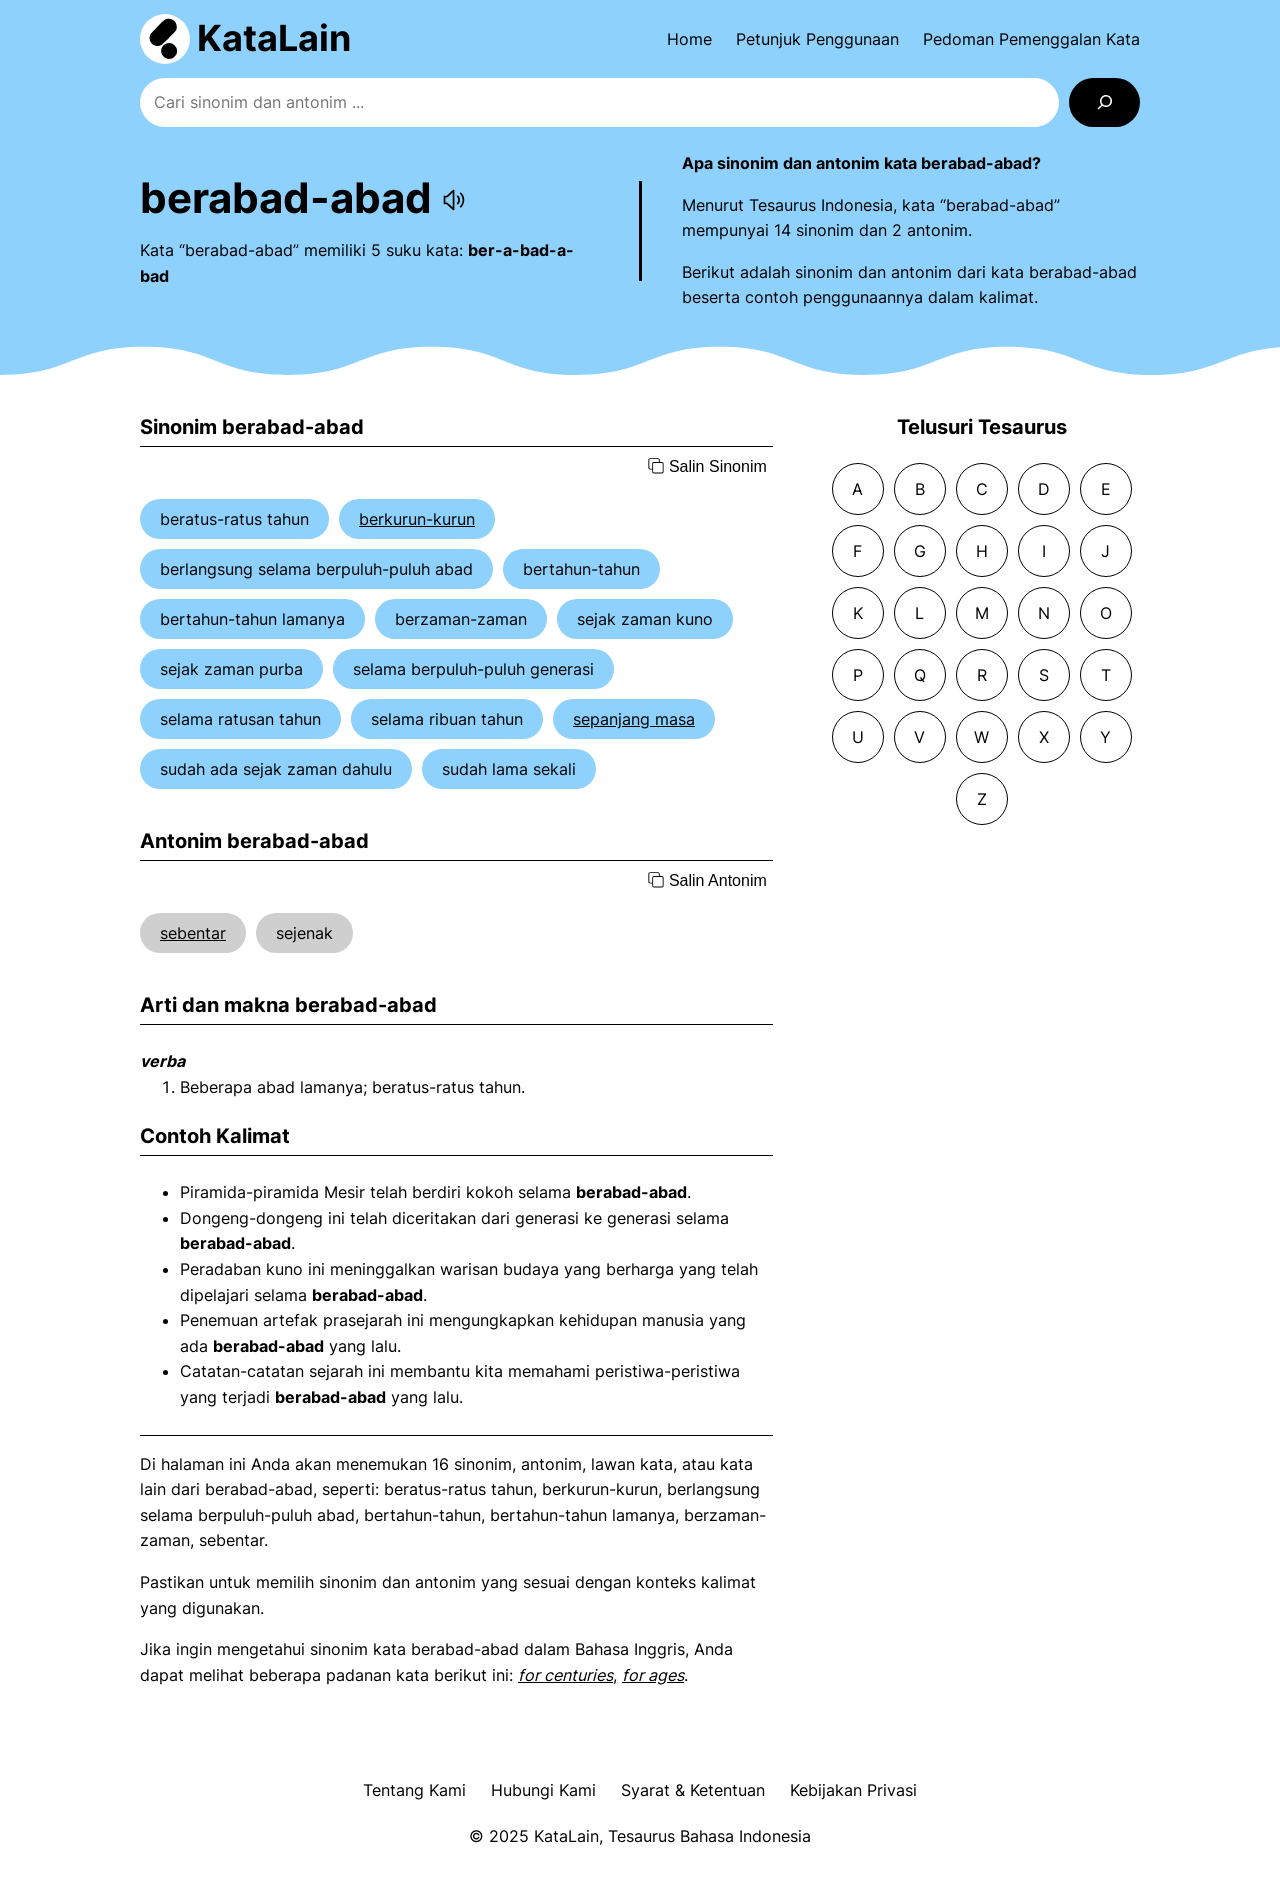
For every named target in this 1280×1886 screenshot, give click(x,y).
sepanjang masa (634, 719)
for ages (653, 1675)
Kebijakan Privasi (853, 1790)
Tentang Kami (414, 1790)
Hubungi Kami (543, 1790)
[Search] (1104, 102)
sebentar (193, 933)
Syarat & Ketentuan (693, 1790)
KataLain (274, 38)
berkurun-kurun (417, 519)
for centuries (565, 1675)
